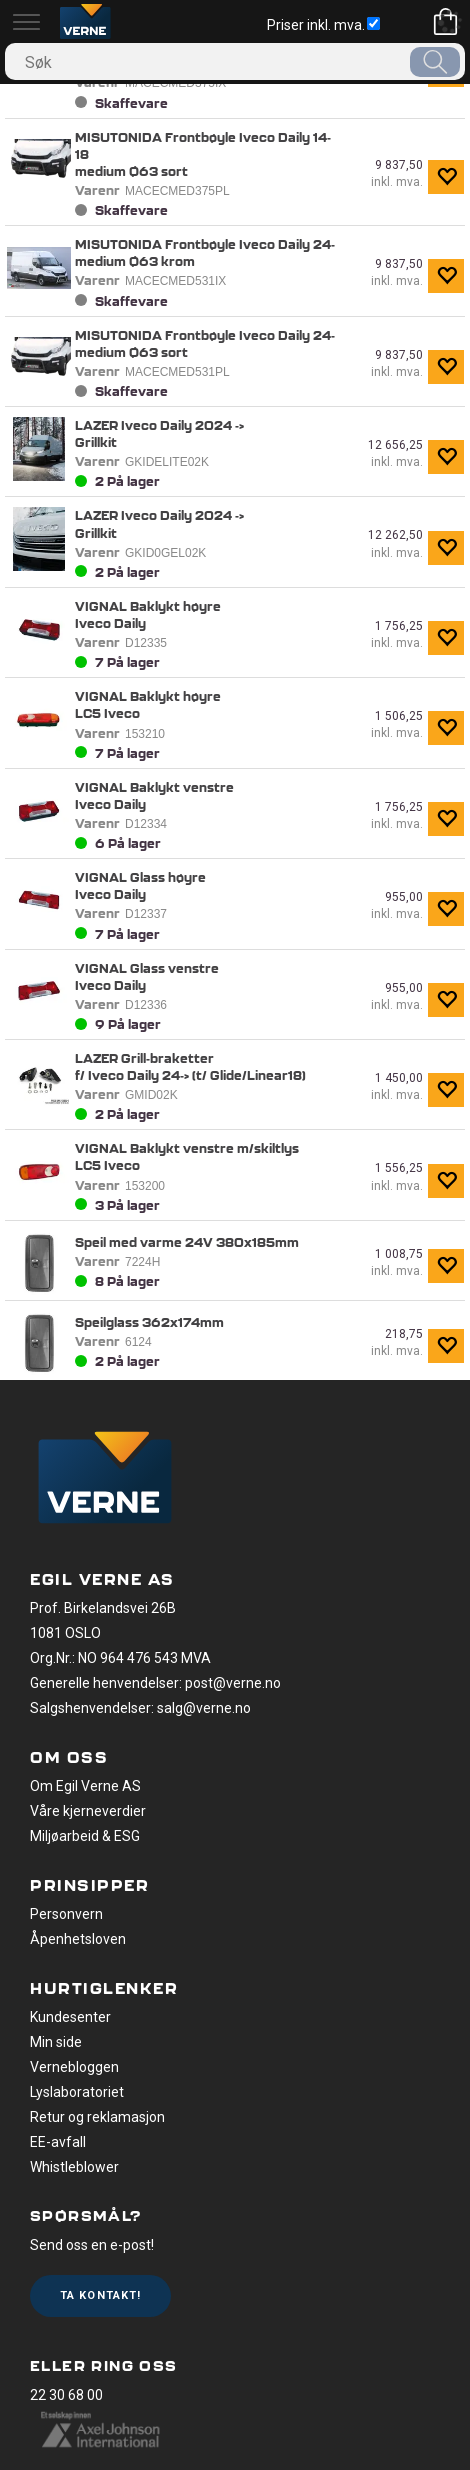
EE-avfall (58, 2142)
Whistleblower (74, 2167)
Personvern (66, 1914)
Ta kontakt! (100, 2295)
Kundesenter (70, 2017)
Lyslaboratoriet (77, 2092)
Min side (56, 2042)
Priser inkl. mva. (323, 25)
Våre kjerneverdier (88, 1811)
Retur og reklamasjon (97, 2117)
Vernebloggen (74, 2067)
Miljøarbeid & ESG (85, 1836)
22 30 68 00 (66, 2395)
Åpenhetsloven (78, 1939)
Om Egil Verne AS (85, 1786)
